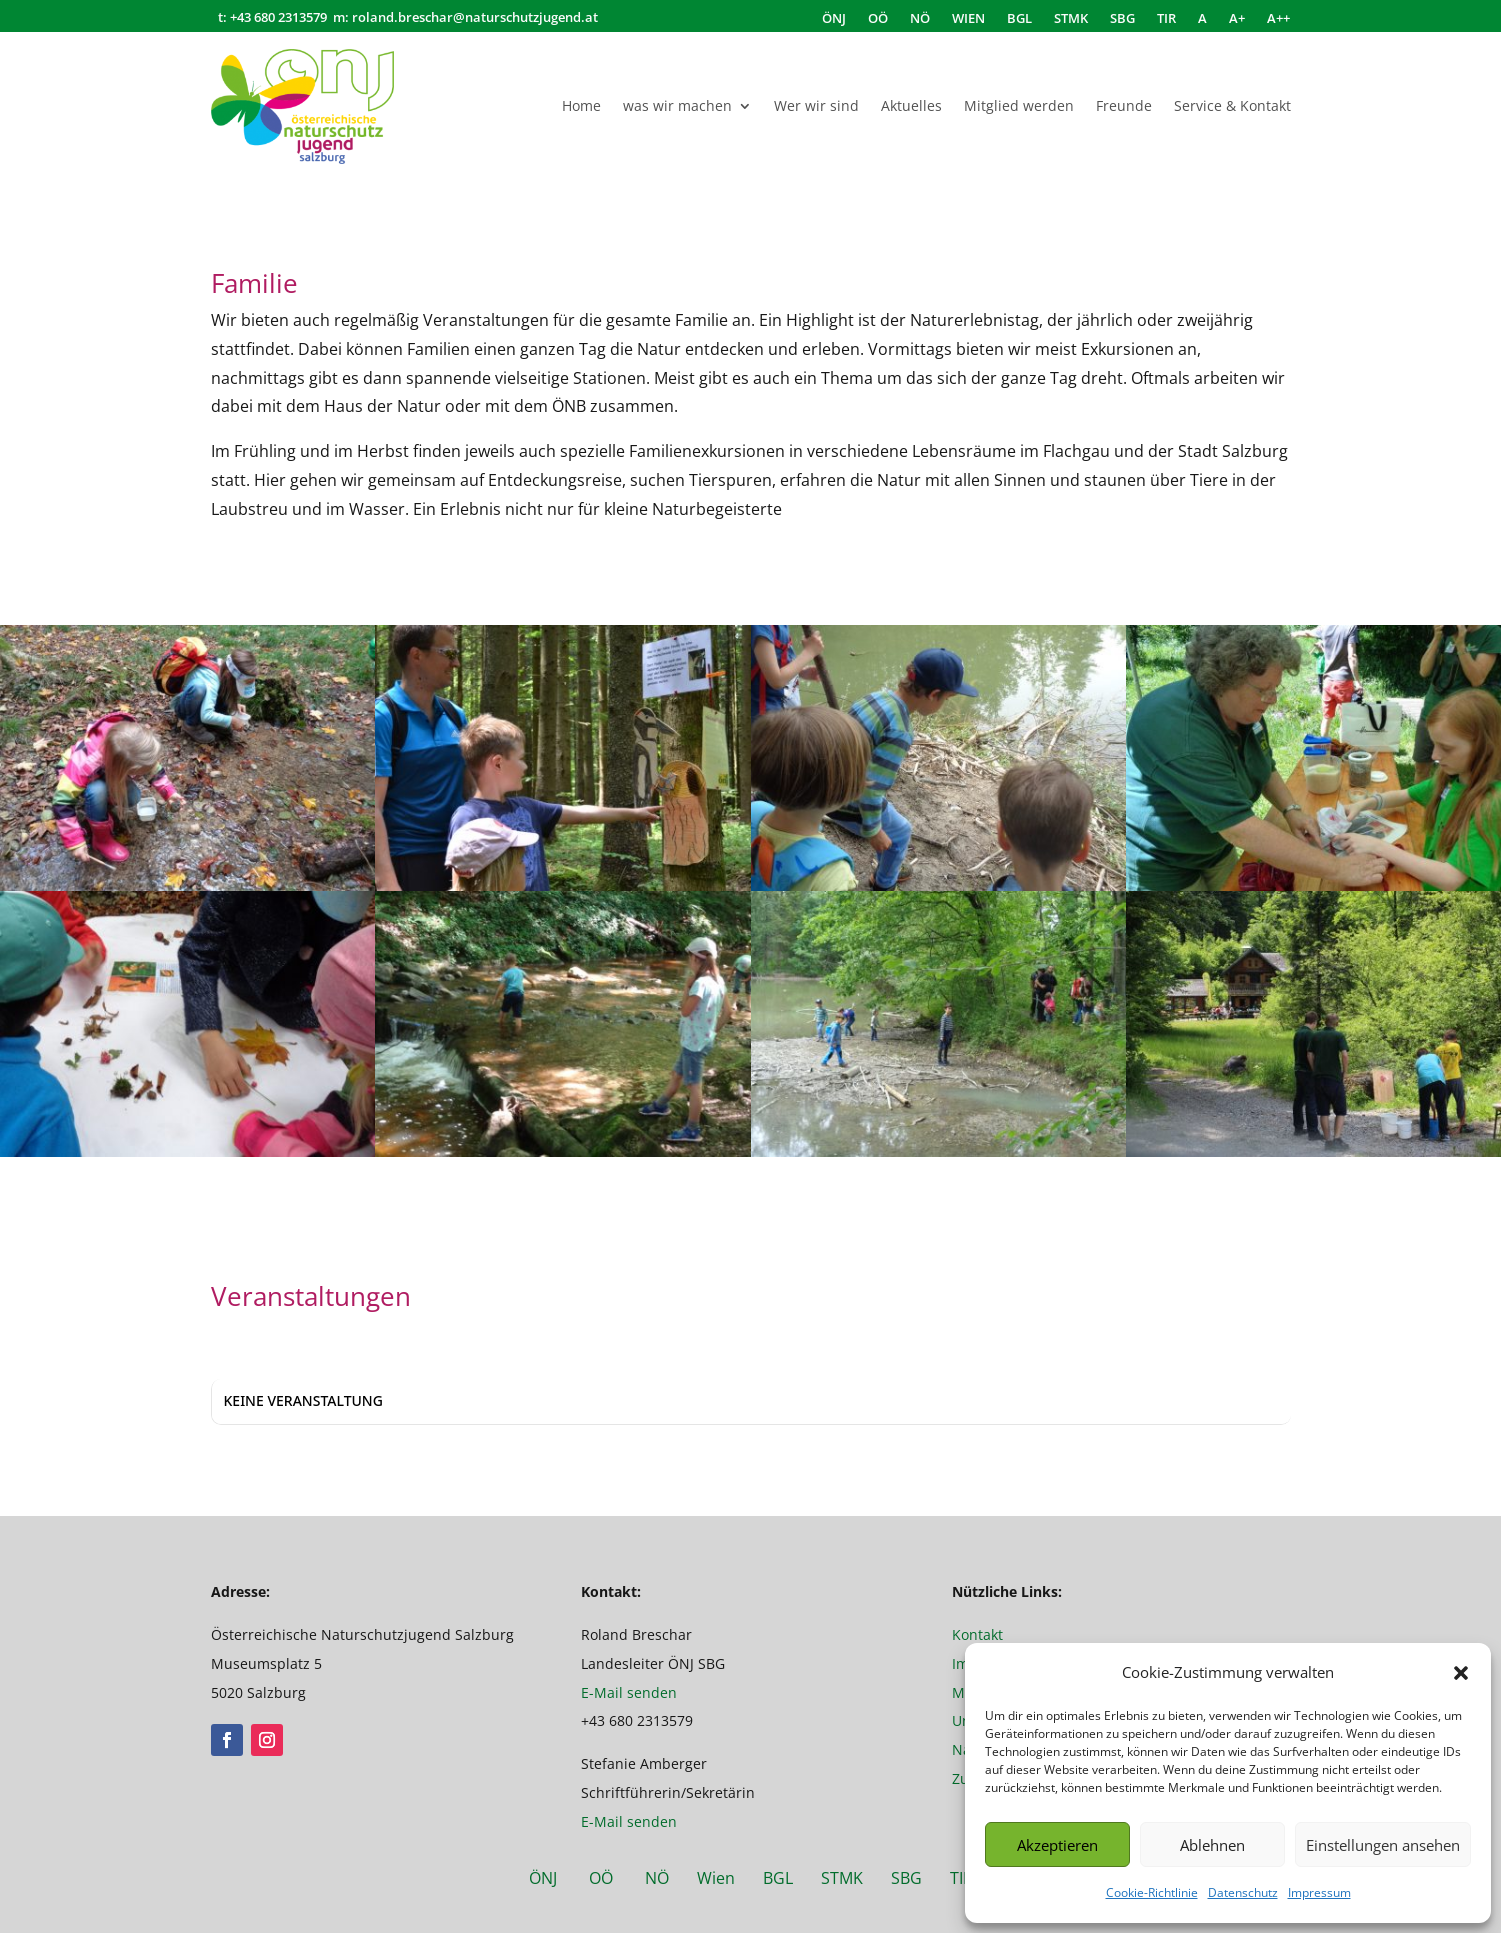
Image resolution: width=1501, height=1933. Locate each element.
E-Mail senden (629, 1692)
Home (581, 105)
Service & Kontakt (1232, 105)
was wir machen (677, 105)
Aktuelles (911, 105)
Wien (728, 1878)
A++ (1278, 19)
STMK (1071, 19)
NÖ (920, 19)
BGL (1019, 19)
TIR (1166, 19)
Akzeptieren (1057, 1845)
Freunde (1124, 105)
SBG (1122, 19)
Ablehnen (1212, 1845)
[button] (1461, 1673)
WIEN (968, 19)
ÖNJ (834, 19)
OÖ (878, 19)
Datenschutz (1243, 1892)
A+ (1237, 19)
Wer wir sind (816, 105)
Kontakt (977, 1634)
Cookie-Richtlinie (1152, 1892)
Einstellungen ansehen (1383, 1845)
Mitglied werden (1019, 105)
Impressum (1319, 1892)
